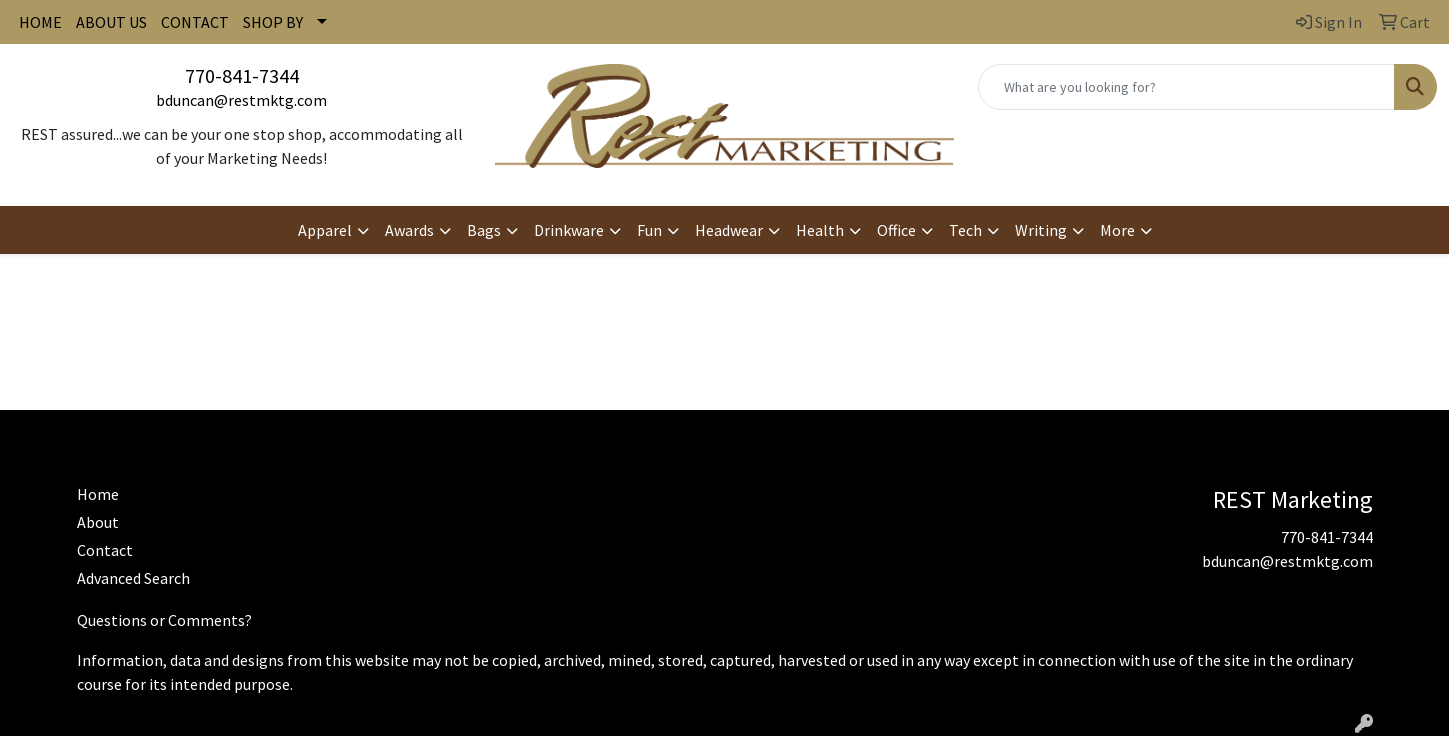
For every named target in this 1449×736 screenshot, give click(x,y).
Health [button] (820, 230)
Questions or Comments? (164, 620)
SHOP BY (273, 22)
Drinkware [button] (569, 230)
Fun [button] (649, 230)
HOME (40, 22)
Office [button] (896, 230)
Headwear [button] (729, 230)
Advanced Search (133, 578)
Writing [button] (1041, 230)
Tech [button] (965, 230)
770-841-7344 (242, 75)
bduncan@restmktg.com (241, 100)
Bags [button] (484, 230)
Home (98, 494)
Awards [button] (409, 230)
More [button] (1117, 230)
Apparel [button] (325, 230)
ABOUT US (111, 22)
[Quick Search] (1186, 87)
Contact (105, 550)
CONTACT (195, 22)
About (98, 522)
